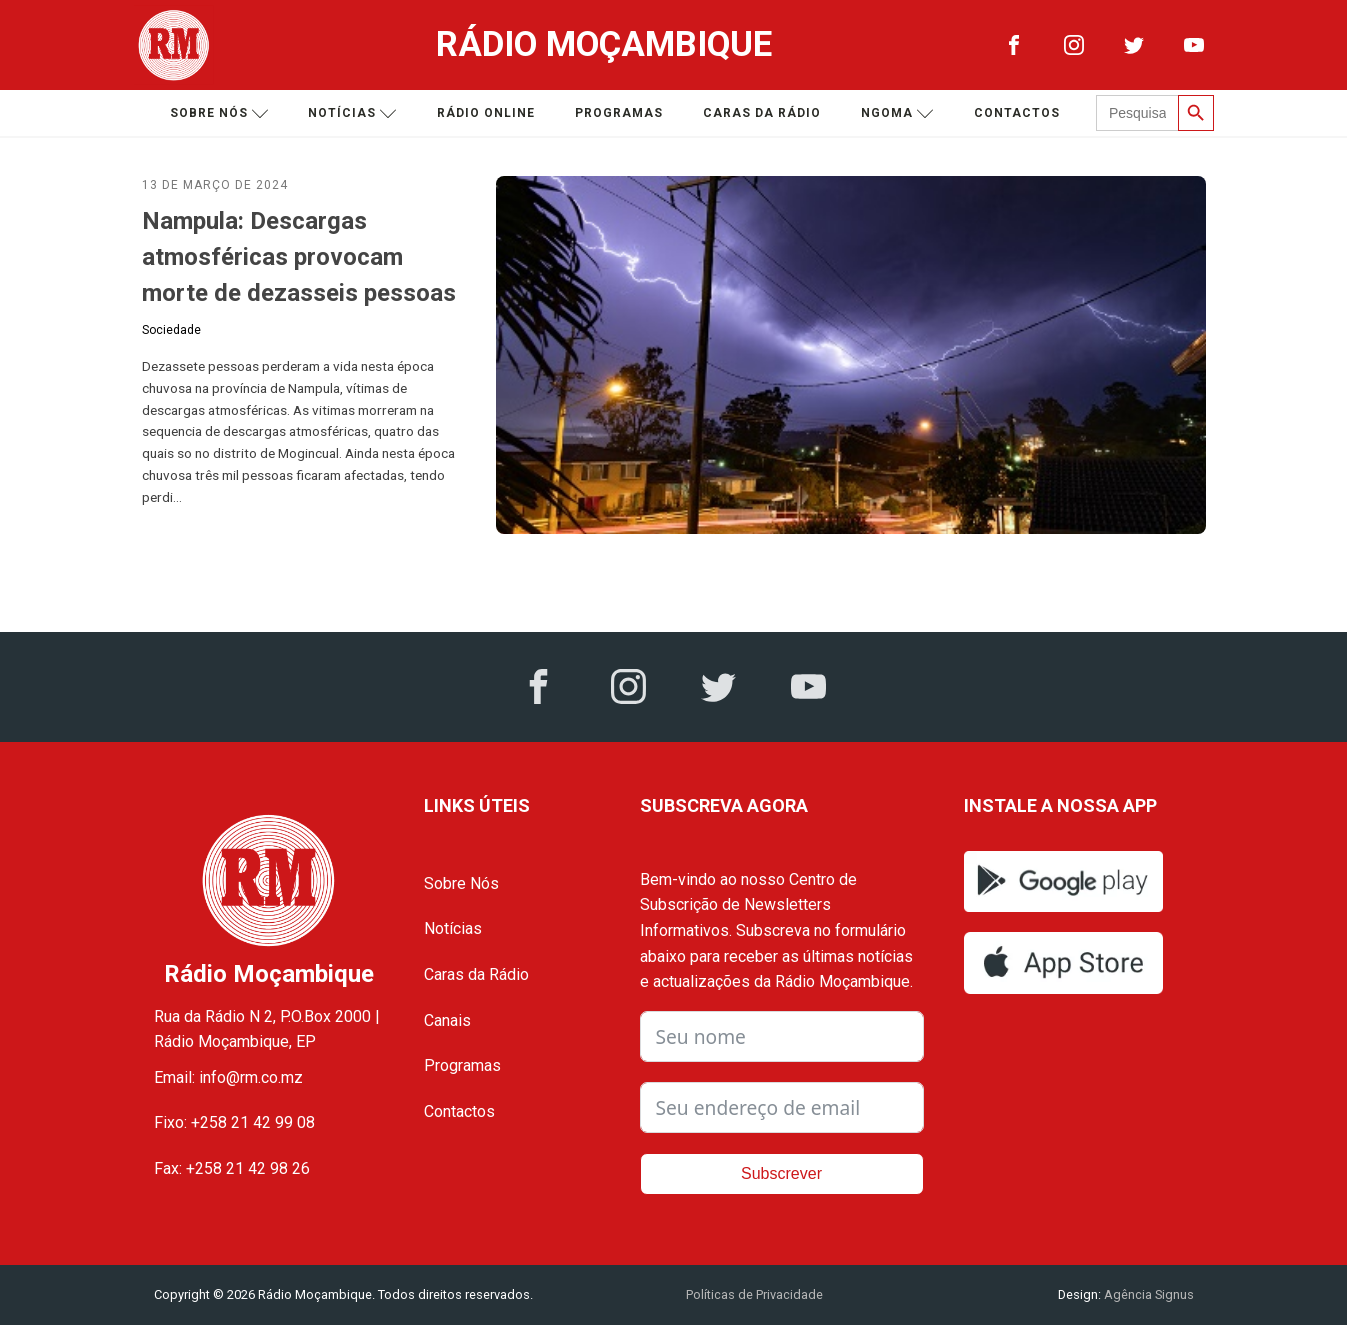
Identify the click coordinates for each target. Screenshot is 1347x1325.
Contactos (1017, 113)
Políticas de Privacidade (754, 1294)
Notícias (352, 113)
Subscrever (781, 1173)
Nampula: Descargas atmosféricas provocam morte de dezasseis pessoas (299, 257)
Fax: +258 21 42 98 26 (232, 1168)
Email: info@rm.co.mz (228, 1077)
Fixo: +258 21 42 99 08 (234, 1122)
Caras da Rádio (762, 113)
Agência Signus (1147, 1294)
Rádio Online (486, 113)
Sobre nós (219, 113)
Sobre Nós (461, 883)
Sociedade (171, 330)
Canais (447, 1020)
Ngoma (897, 113)
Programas (619, 113)
